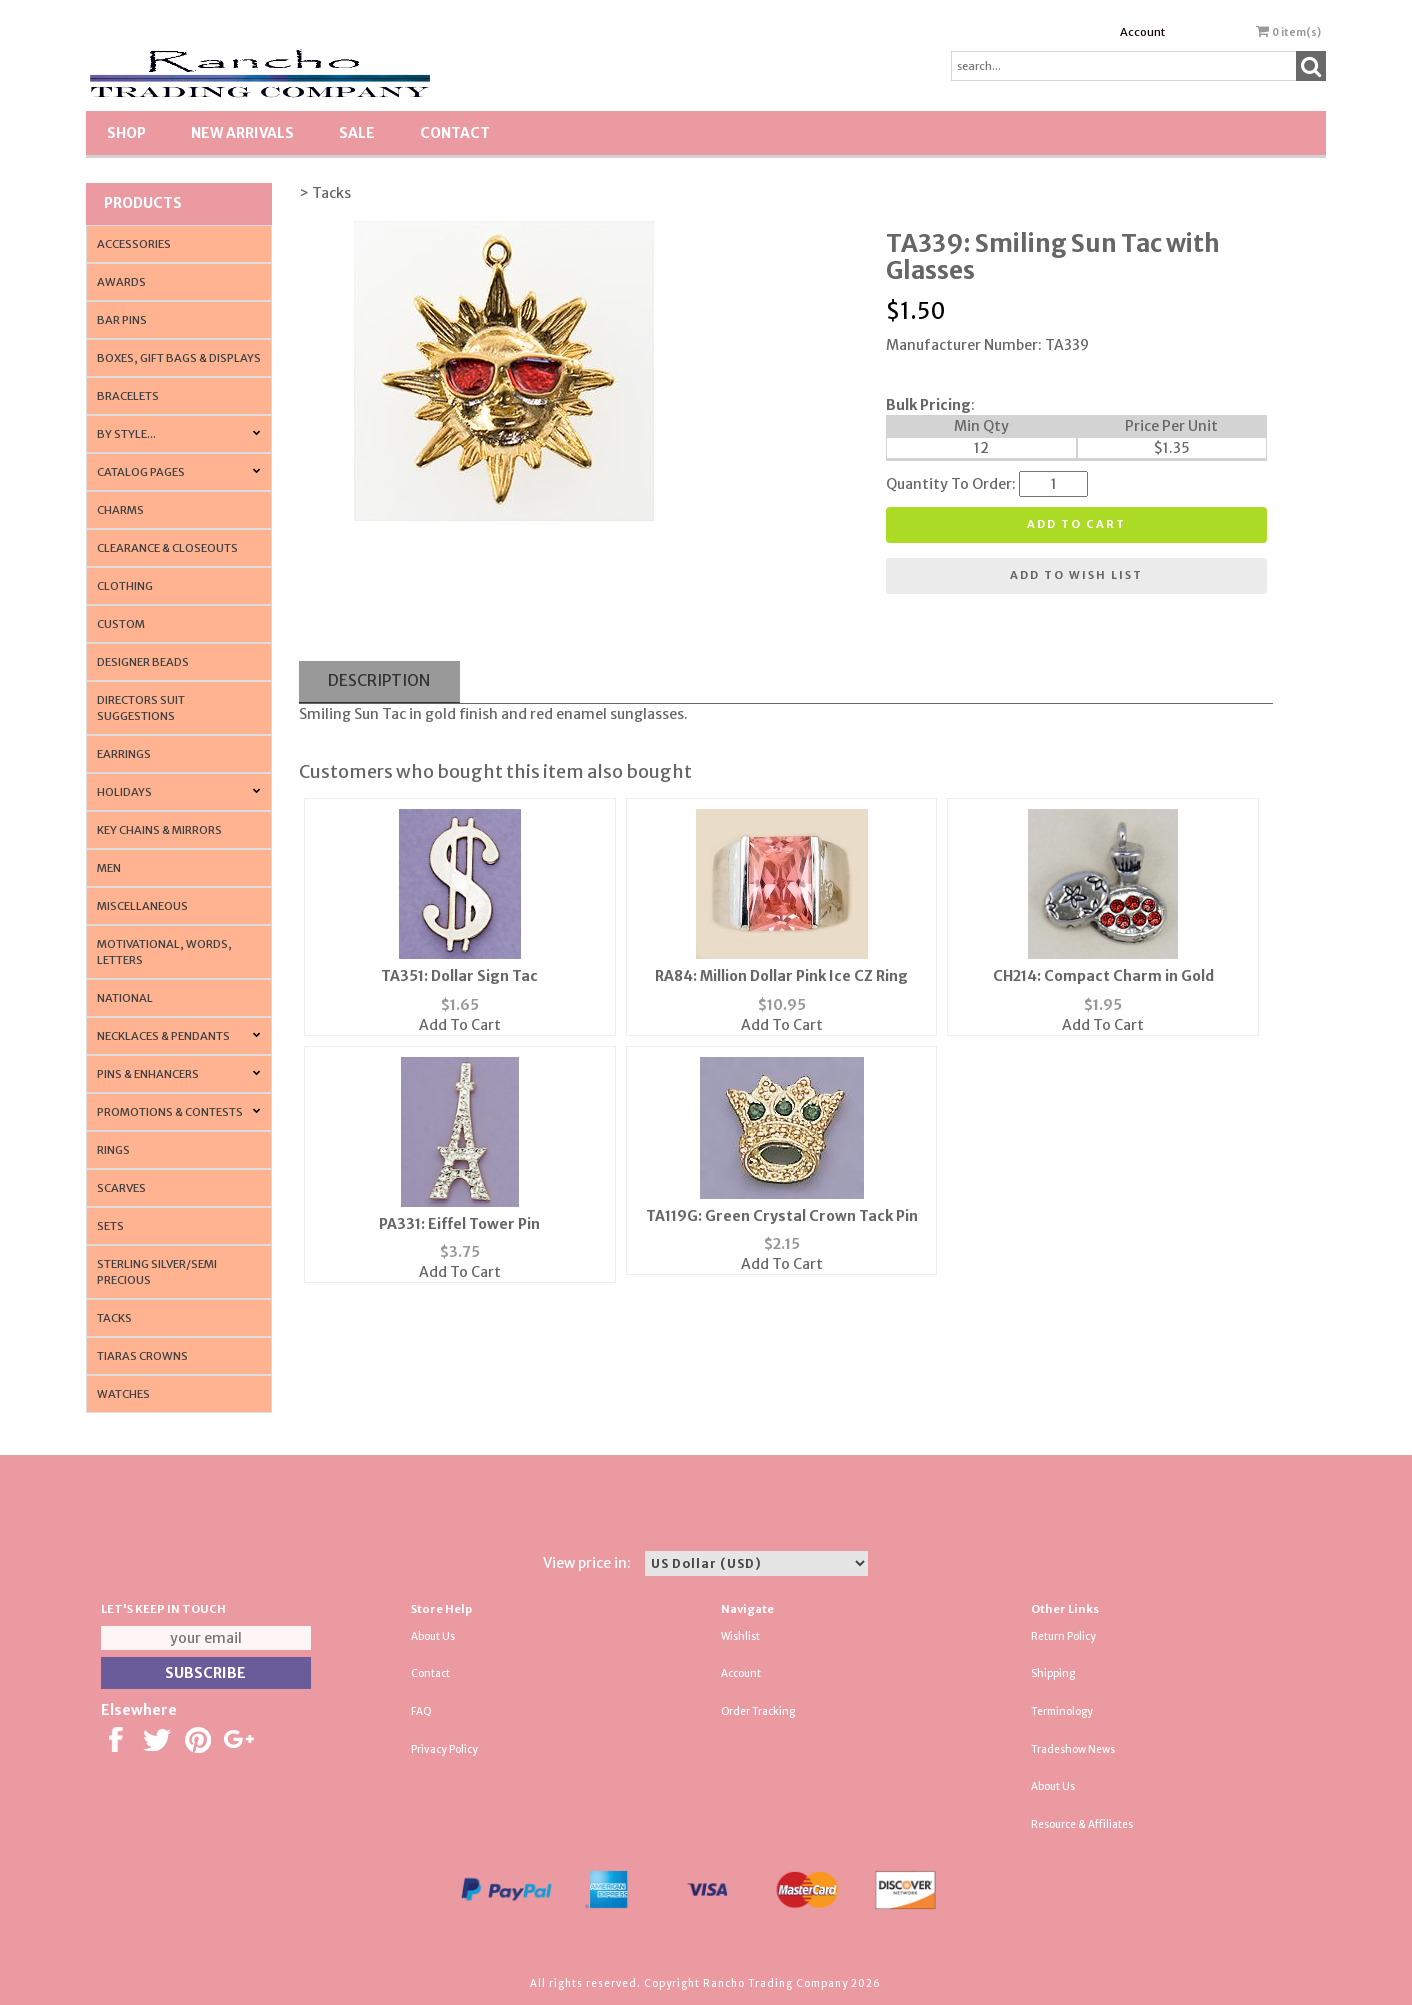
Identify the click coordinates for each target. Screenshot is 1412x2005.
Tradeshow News (1073, 1749)
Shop (126, 133)
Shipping (1053, 1673)
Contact (455, 133)
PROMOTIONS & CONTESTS (170, 1112)
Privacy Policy (444, 1749)
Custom (121, 624)
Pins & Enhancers (148, 1074)
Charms (120, 510)
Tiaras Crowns (142, 1356)
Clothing (125, 586)
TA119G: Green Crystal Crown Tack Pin (782, 1216)
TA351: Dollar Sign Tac (459, 976)
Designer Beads (143, 662)
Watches (123, 1394)
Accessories (134, 244)
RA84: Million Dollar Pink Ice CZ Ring (781, 976)
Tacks (114, 1318)
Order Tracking (758, 1711)
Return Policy (1063, 1636)
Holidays (124, 792)
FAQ (421, 1711)
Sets (110, 1226)
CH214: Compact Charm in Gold (1103, 976)
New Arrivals (242, 133)
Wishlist (740, 1636)
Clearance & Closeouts (167, 548)
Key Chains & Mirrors (159, 830)
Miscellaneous (142, 906)
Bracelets (128, 396)
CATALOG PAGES (141, 472)
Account (1142, 32)
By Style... (126, 434)
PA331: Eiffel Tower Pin (459, 1224)
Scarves (121, 1188)
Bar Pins (122, 320)
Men (109, 868)
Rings (113, 1150)
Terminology (1062, 1711)
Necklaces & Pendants (163, 1036)
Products (143, 203)
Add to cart (1076, 524)
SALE (357, 133)
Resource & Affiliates (1082, 1824)
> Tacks (325, 193)
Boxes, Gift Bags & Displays (179, 358)
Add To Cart (460, 1025)
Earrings (124, 754)
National (125, 998)
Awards (121, 282)
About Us (433, 1636)
